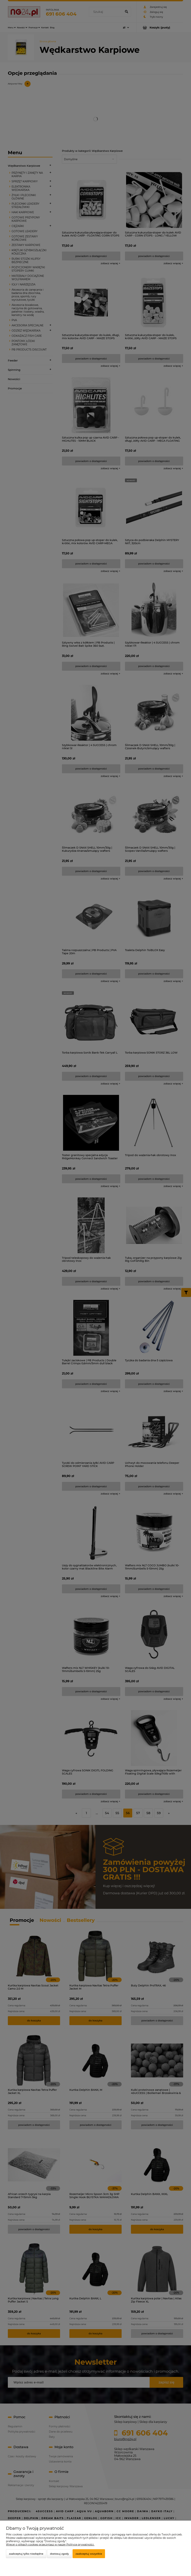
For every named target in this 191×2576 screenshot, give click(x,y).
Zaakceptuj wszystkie (89, 2553)
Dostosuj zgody (59, 2553)
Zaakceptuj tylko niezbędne (26, 2553)
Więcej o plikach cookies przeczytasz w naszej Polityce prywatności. (50, 2544)
